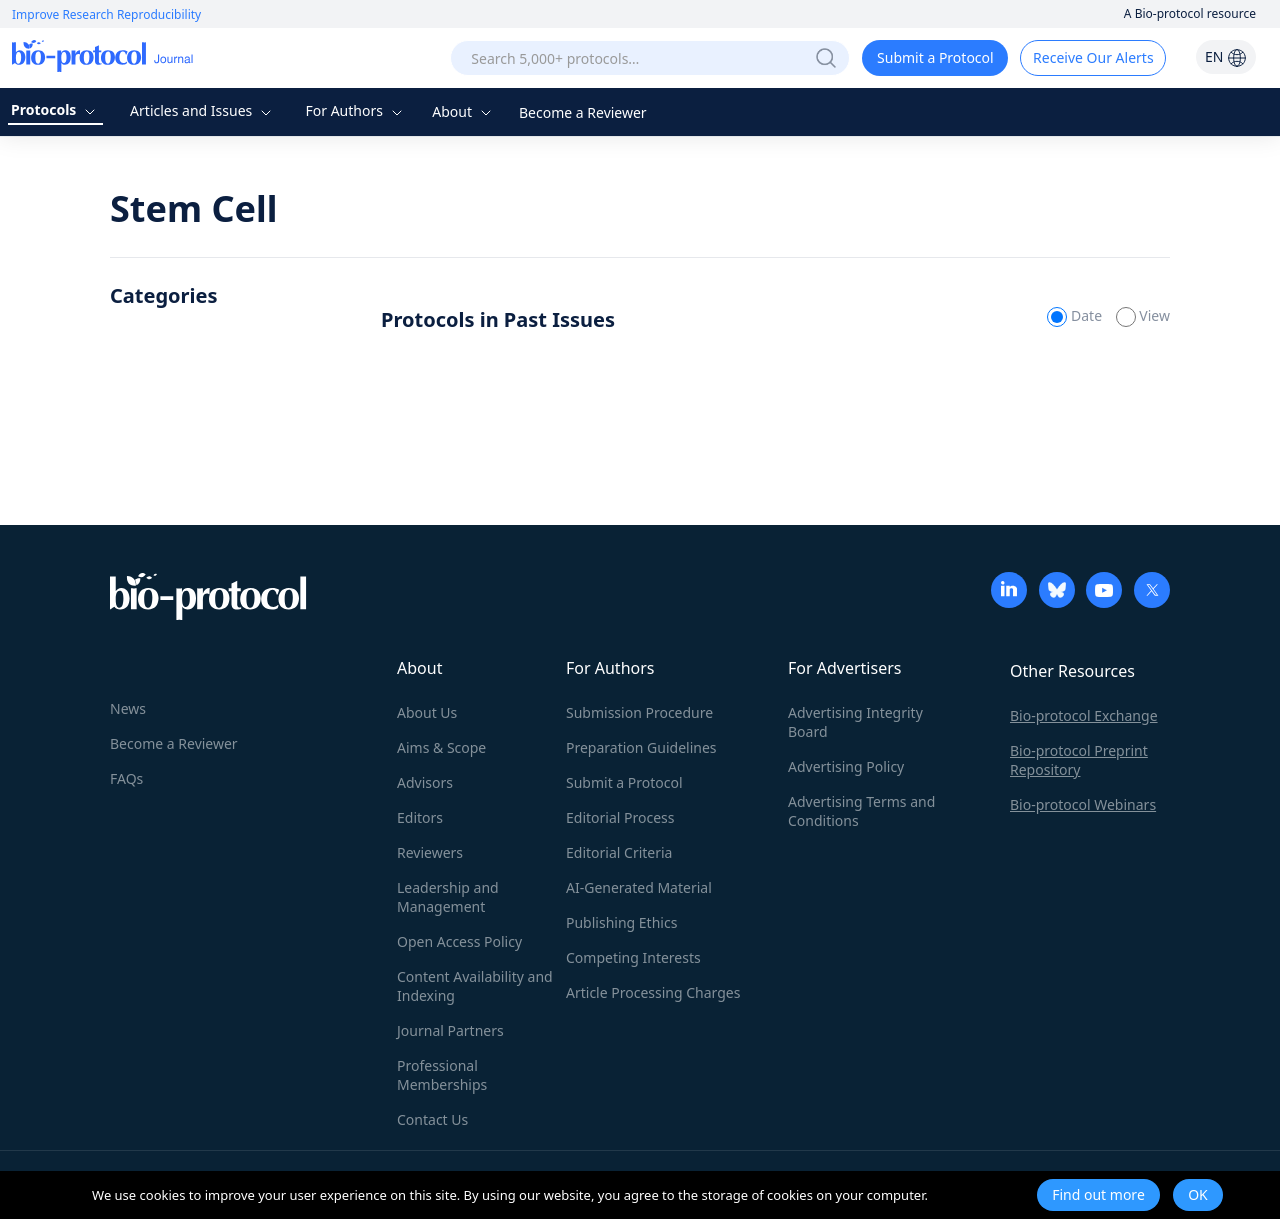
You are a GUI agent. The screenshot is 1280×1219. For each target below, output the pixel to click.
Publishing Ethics (621, 922)
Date (1076, 315)
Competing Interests (633, 957)
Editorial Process (620, 817)
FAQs (126, 778)
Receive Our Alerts (1093, 57)
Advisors (425, 782)
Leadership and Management (448, 897)
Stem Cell (193, 208)
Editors (420, 817)
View (1143, 315)
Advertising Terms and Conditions (861, 811)
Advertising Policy (846, 766)
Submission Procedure (639, 712)
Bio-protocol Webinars (1083, 804)
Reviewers (430, 852)
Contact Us (432, 1119)
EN (1226, 56)
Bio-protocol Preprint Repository (1079, 760)
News (128, 708)
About (463, 111)
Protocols (55, 109)
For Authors (355, 110)
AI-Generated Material (639, 887)
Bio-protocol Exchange (1084, 715)
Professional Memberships (442, 1075)
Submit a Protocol (935, 57)
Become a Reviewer (583, 112)
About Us (427, 712)
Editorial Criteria (619, 852)
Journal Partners (450, 1030)
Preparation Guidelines (641, 747)
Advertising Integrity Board (855, 722)
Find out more (1098, 1194)
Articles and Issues (203, 110)
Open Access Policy (459, 941)
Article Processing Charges (653, 992)
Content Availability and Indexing (475, 986)
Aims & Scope (441, 747)
